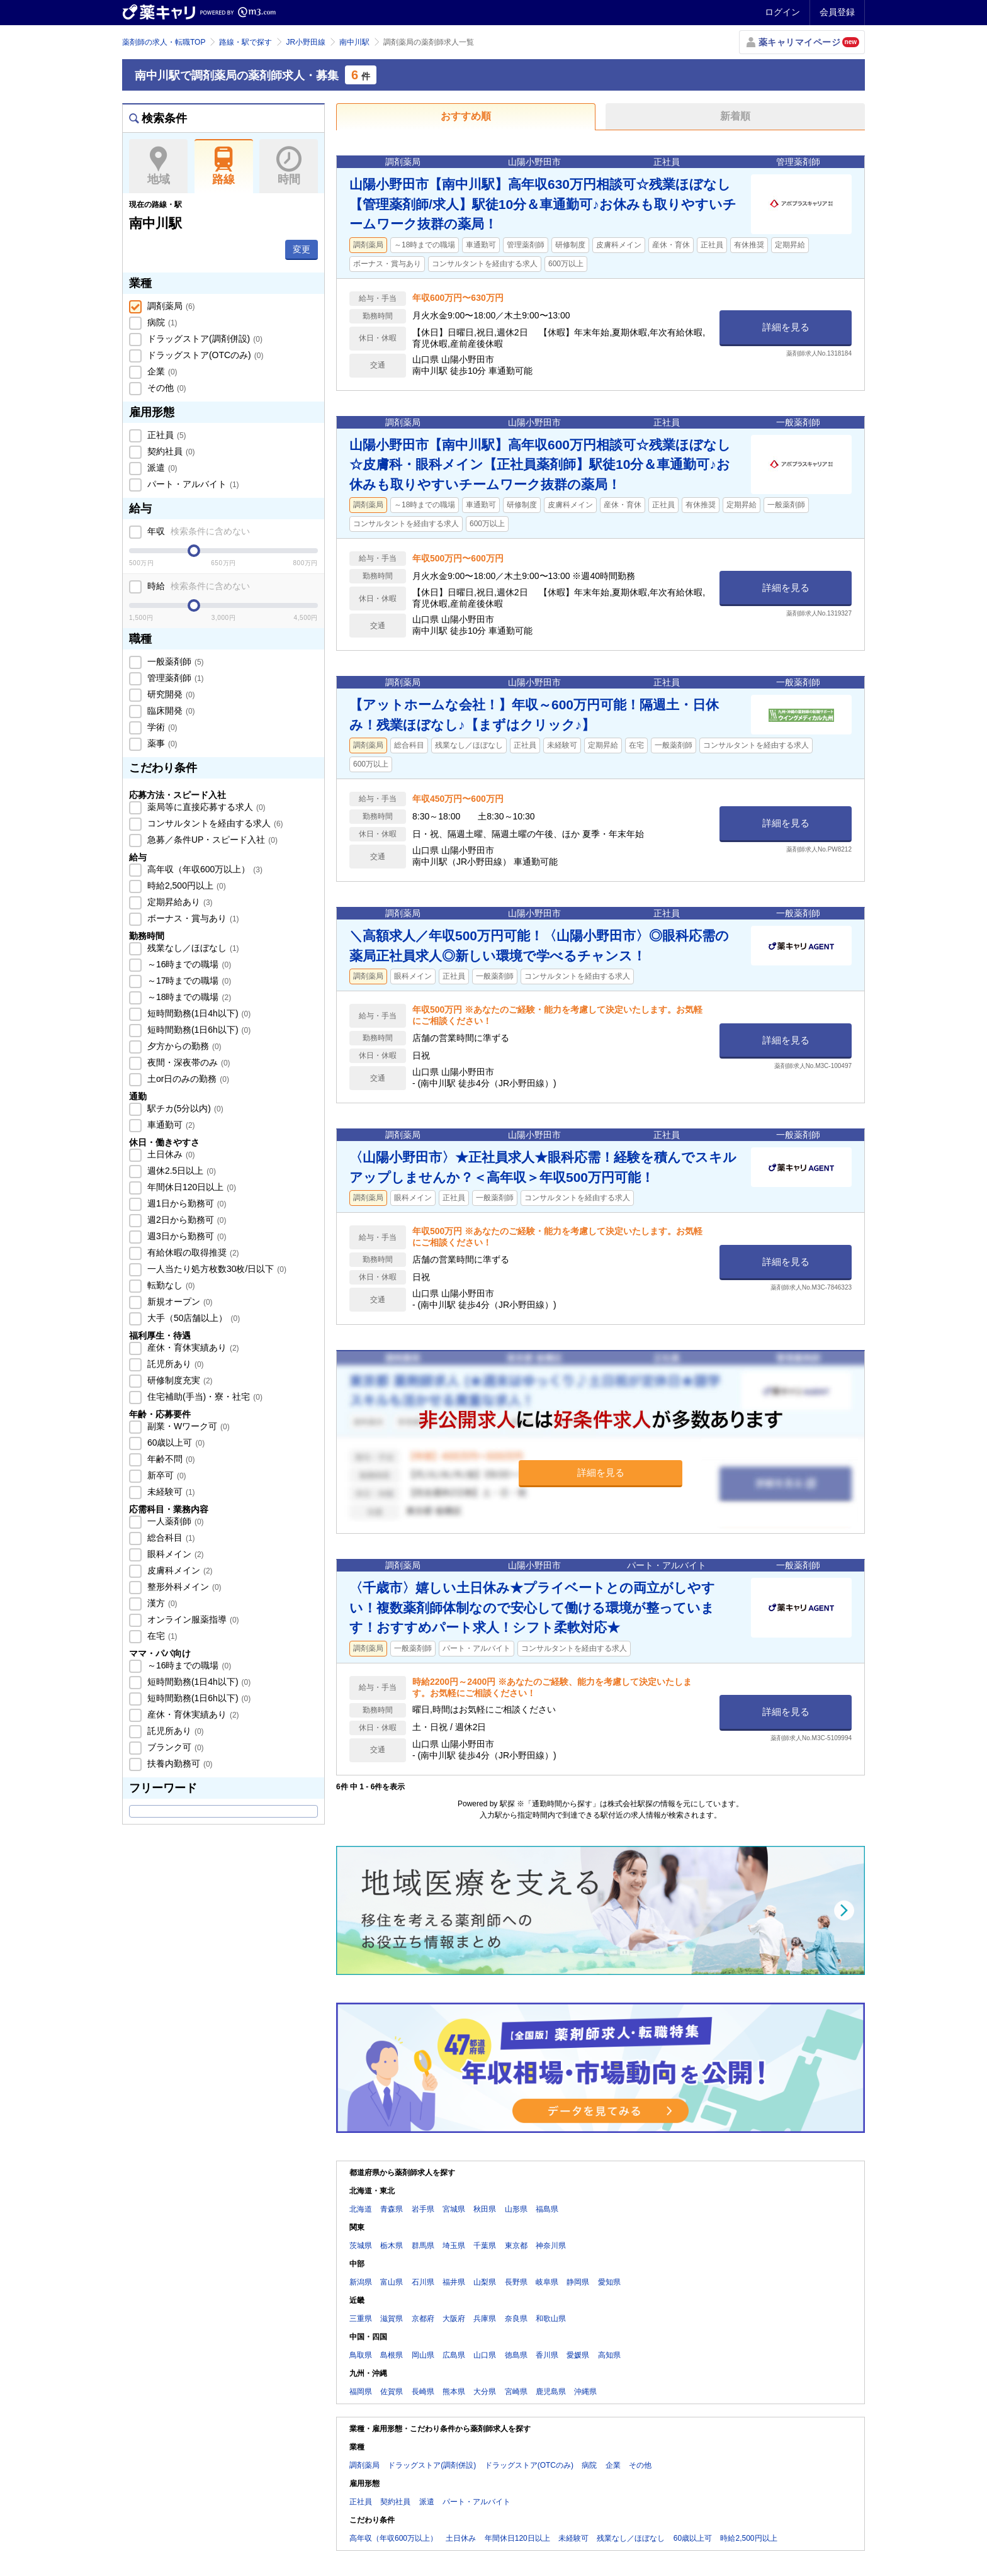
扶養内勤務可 (179, 1763)
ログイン (782, 12)
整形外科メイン (183, 1587)
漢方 (161, 1603)
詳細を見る (785, 327)
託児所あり (174, 1364)
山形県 (516, 2209)
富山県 (391, 2282)
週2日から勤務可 (185, 1220)
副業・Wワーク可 (187, 1426)
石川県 (423, 2282)
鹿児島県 (551, 2391)
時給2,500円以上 (185, 885)
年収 (197, 531)
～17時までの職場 (188, 981)
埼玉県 (454, 2245)
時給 (197, 586)
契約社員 (170, 451)
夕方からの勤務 (183, 1046)
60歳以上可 (175, 1442)
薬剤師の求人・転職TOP (163, 42)
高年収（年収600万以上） (203, 869)
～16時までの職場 (188, 964)
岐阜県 (547, 2282)
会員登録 (837, 12)
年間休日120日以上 (190, 1187)
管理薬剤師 (174, 678)
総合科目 (170, 1538)
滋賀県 (391, 2318)
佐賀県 (391, 2391)
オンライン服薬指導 (192, 1619)
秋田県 (484, 2209)
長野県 (516, 2282)
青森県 (391, 2209)
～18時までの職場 (188, 997)
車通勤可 (170, 1125)
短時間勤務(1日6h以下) (198, 1030)
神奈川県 (551, 2245)
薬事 (161, 743)
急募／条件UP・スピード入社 (211, 840)
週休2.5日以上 (180, 1171)
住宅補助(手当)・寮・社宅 (203, 1397)
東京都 (516, 2245)
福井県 (454, 2282)
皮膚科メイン (179, 1570)
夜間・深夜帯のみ (187, 1062)
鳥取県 (360, 2355)
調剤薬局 (170, 306)
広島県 (454, 2355)
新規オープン (179, 1301)
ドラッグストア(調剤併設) (203, 339)
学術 (161, 727)
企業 (161, 371)
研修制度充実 (179, 1380)
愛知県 (609, 2282)
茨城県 (360, 2245)
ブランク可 (174, 1747)
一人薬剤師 (174, 1521)
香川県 (547, 2355)
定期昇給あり (179, 902)
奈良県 (516, 2318)
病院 (161, 322)
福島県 (547, 2209)
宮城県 (454, 2209)
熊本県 (454, 2391)
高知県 (609, 2355)
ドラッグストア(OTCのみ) (204, 355)
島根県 (391, 2355)
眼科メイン (174, 1554)
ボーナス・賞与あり (192, 918)
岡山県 (423, 2355)
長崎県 (423, 2391)
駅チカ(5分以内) (184, 1108)
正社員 (165, 435)
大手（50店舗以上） (192, 1318)
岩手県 (423, 2209)
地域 (158, 166)
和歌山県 (551, 2318)
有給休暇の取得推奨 (192, 1252)
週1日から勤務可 (185, 1203)
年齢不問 (170, 1459)
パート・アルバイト (192, 484)
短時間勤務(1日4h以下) (198, 1013)
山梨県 (484, 2282)
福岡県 (360, 2391)
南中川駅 (354, 42)
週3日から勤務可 (185, 1236)
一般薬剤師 (174, 661)
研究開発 (170, 694)
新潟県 (360, 2282)
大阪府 (454, 2318)
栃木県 (391, 2245)
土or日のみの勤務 (187, 1079)
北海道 (360, 2209)
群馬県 (423, 2245)
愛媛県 (578, 2355)
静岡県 (578, 2282)
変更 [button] (301, 249)
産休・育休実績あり (192, 1347)
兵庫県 (484, 2318)
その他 (165, 388)
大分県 (484, 2391)
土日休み (170, 1154)
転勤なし (170, 1285)
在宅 (161, 1636)
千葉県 (484, 2245)
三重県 (360, 2318)
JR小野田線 (305, 42)
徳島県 (516, 2355)
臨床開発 (170, 711)
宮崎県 (516, 2391)
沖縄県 (585, 2391)
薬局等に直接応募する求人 (205, 807)
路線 (224, 166)
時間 (289, 166)
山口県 (484, 2355)
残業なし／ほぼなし (192, 948)
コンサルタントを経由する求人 (214, 823)
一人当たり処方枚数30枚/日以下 (215, 1269)
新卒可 (165, 1475)
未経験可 (170, 1492)
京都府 (423, 2318)
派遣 (161, 468)
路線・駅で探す (245, 42)
